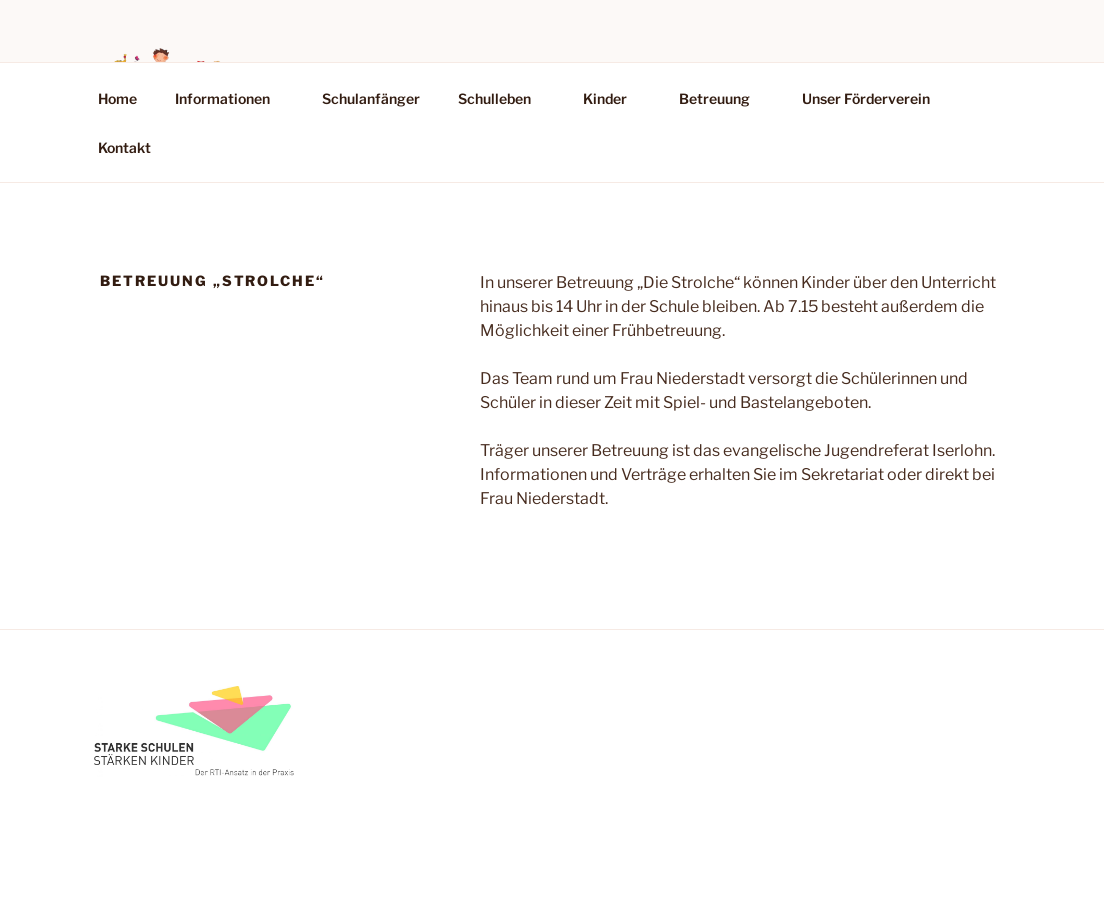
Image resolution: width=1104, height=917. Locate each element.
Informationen (232, 98)
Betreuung (724, 98)
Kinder (614, 98)
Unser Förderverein (866, 98)
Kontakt (124, 147)
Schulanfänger (371, 98)
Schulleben (504, 98)
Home (117, 98)
